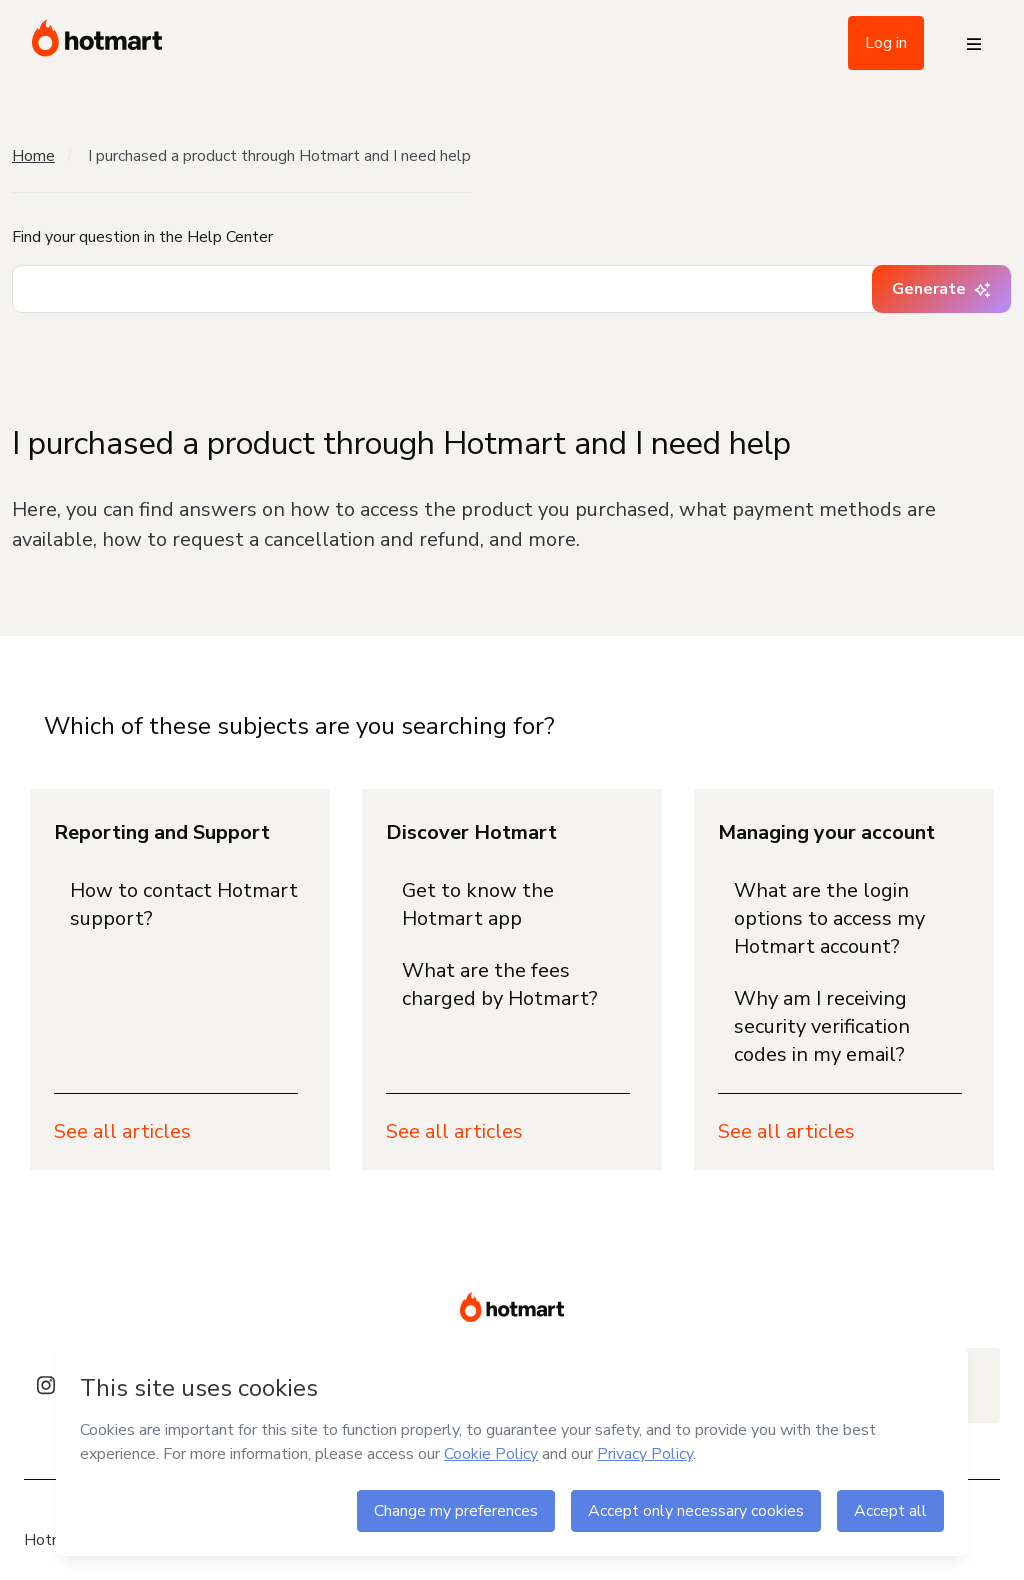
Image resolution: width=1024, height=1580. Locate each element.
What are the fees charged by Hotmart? (500, 984)
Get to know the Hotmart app (478, 904)
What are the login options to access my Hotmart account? (829, 918)
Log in (886, 43)
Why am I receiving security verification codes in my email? (822, 1026)
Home (33, 156)
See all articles (122, 1131)
